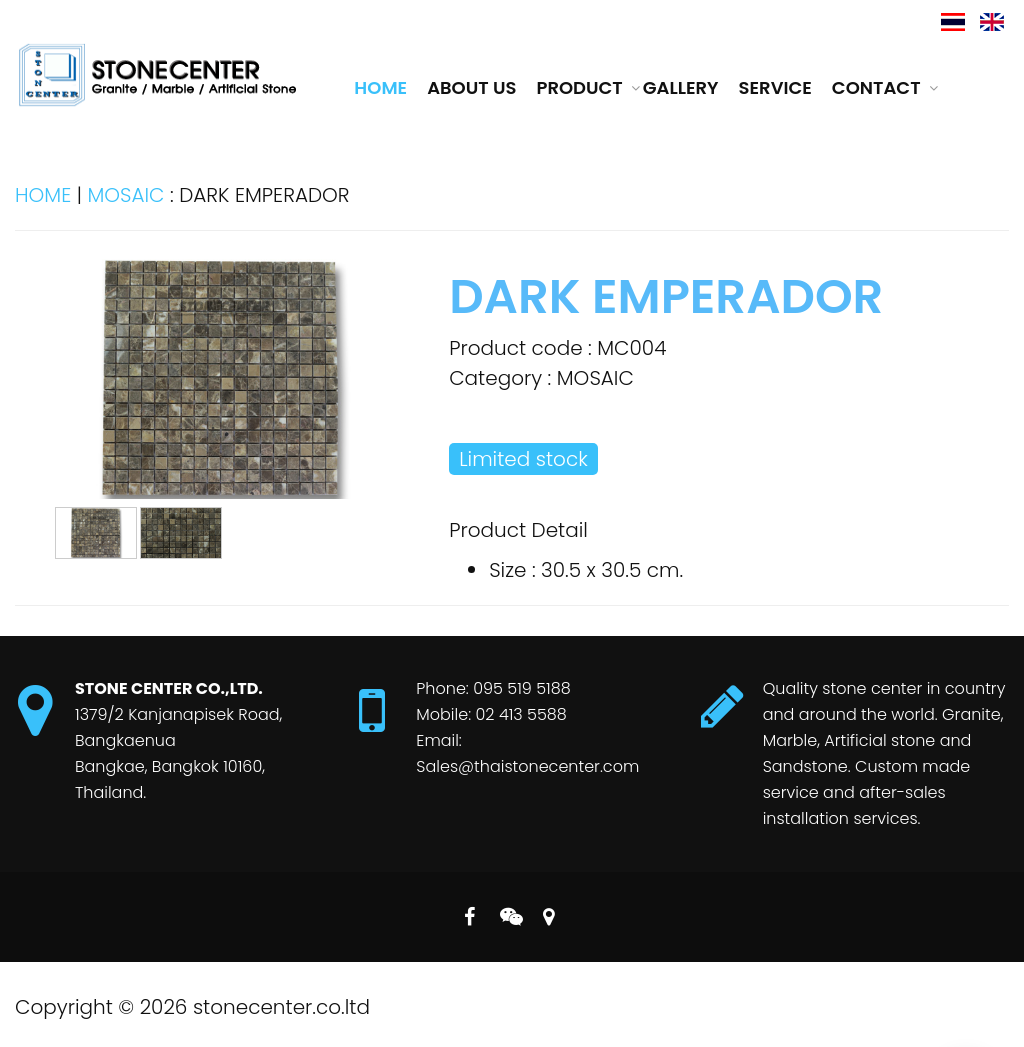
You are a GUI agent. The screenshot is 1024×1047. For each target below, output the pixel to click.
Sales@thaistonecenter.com (527, 766)
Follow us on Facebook (469, 913)
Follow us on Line (509, 913)
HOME (43, 195)
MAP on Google (548, 913)
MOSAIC (125, 195)
